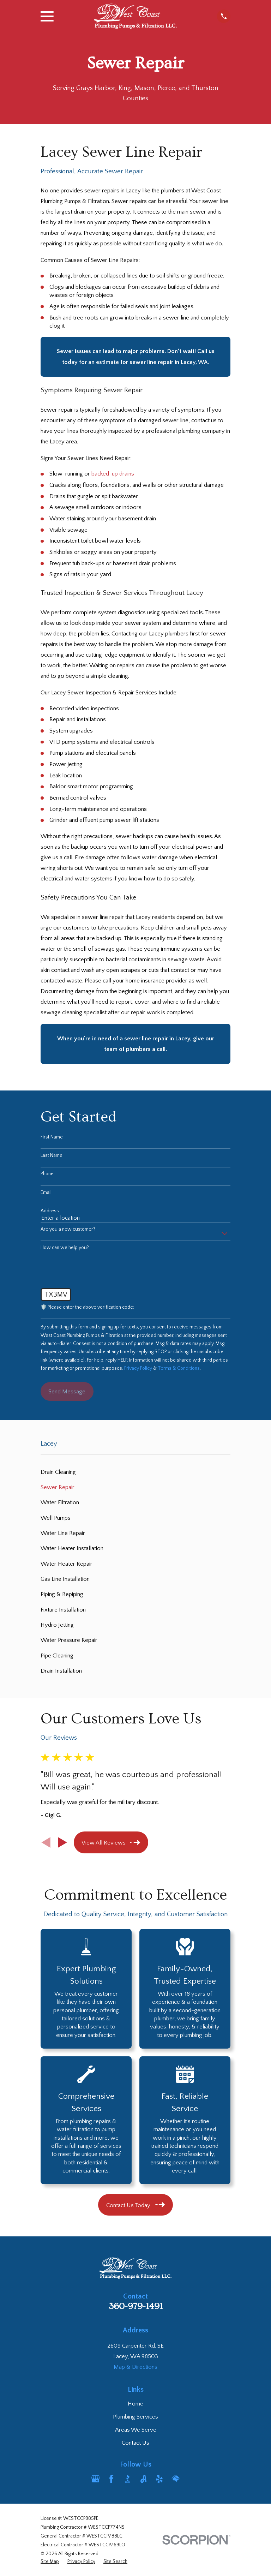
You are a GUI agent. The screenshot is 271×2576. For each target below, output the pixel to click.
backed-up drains (112, 474)
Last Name (51, 1155)
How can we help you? (65, 1247)
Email (46, 1192)
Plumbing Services (135, 2417)
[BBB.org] (128, 2479)
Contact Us (135, 2443)
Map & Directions (135, 2367)
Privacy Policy (138, 1368)
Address (50, 1211)
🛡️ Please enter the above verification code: (87, 1307)
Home (135, 2404)
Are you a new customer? (68, 1229)
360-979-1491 (136, 2306)
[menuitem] (135, 1472)
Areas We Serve (135, 2430)
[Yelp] (159, 2479)
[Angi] (143, 2479)
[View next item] (62, 1842)
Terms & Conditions (179, 1368)
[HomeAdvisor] (175, 2479)
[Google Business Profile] (95, 2479)
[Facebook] (111, 2479)
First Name (52, 1137)
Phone (47, 1174)
